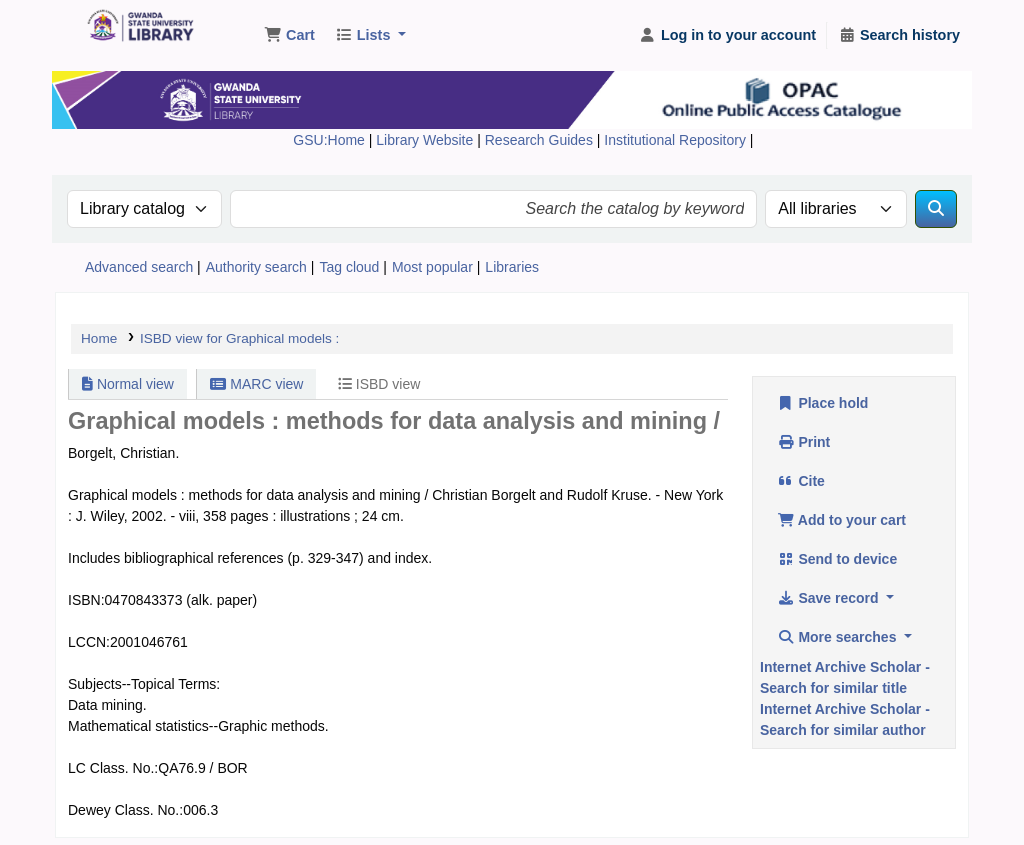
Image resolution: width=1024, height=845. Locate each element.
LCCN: (89, 642)
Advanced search (139, 267)
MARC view (256, 384)
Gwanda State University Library (136, 28)
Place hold (822, 403)
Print (803, 442)
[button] (289, 36)
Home (99, 338)
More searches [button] (838, 637)
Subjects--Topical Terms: (144, 684)
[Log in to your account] (727, 36)
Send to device (837, 559)
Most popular (432, 267)
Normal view (128, 384)
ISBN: (86, 600)
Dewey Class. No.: (125, 810)
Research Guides (541, 140)
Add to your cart (841, 520)
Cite (801, 481)
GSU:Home (329, 140)
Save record (829, 598)
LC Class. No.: (113, 768)
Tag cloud (349, 267)
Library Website (426, 140)
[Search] (936, 209)
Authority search (256, 267)
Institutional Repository (677, 140)
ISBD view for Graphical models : (239, 338)
